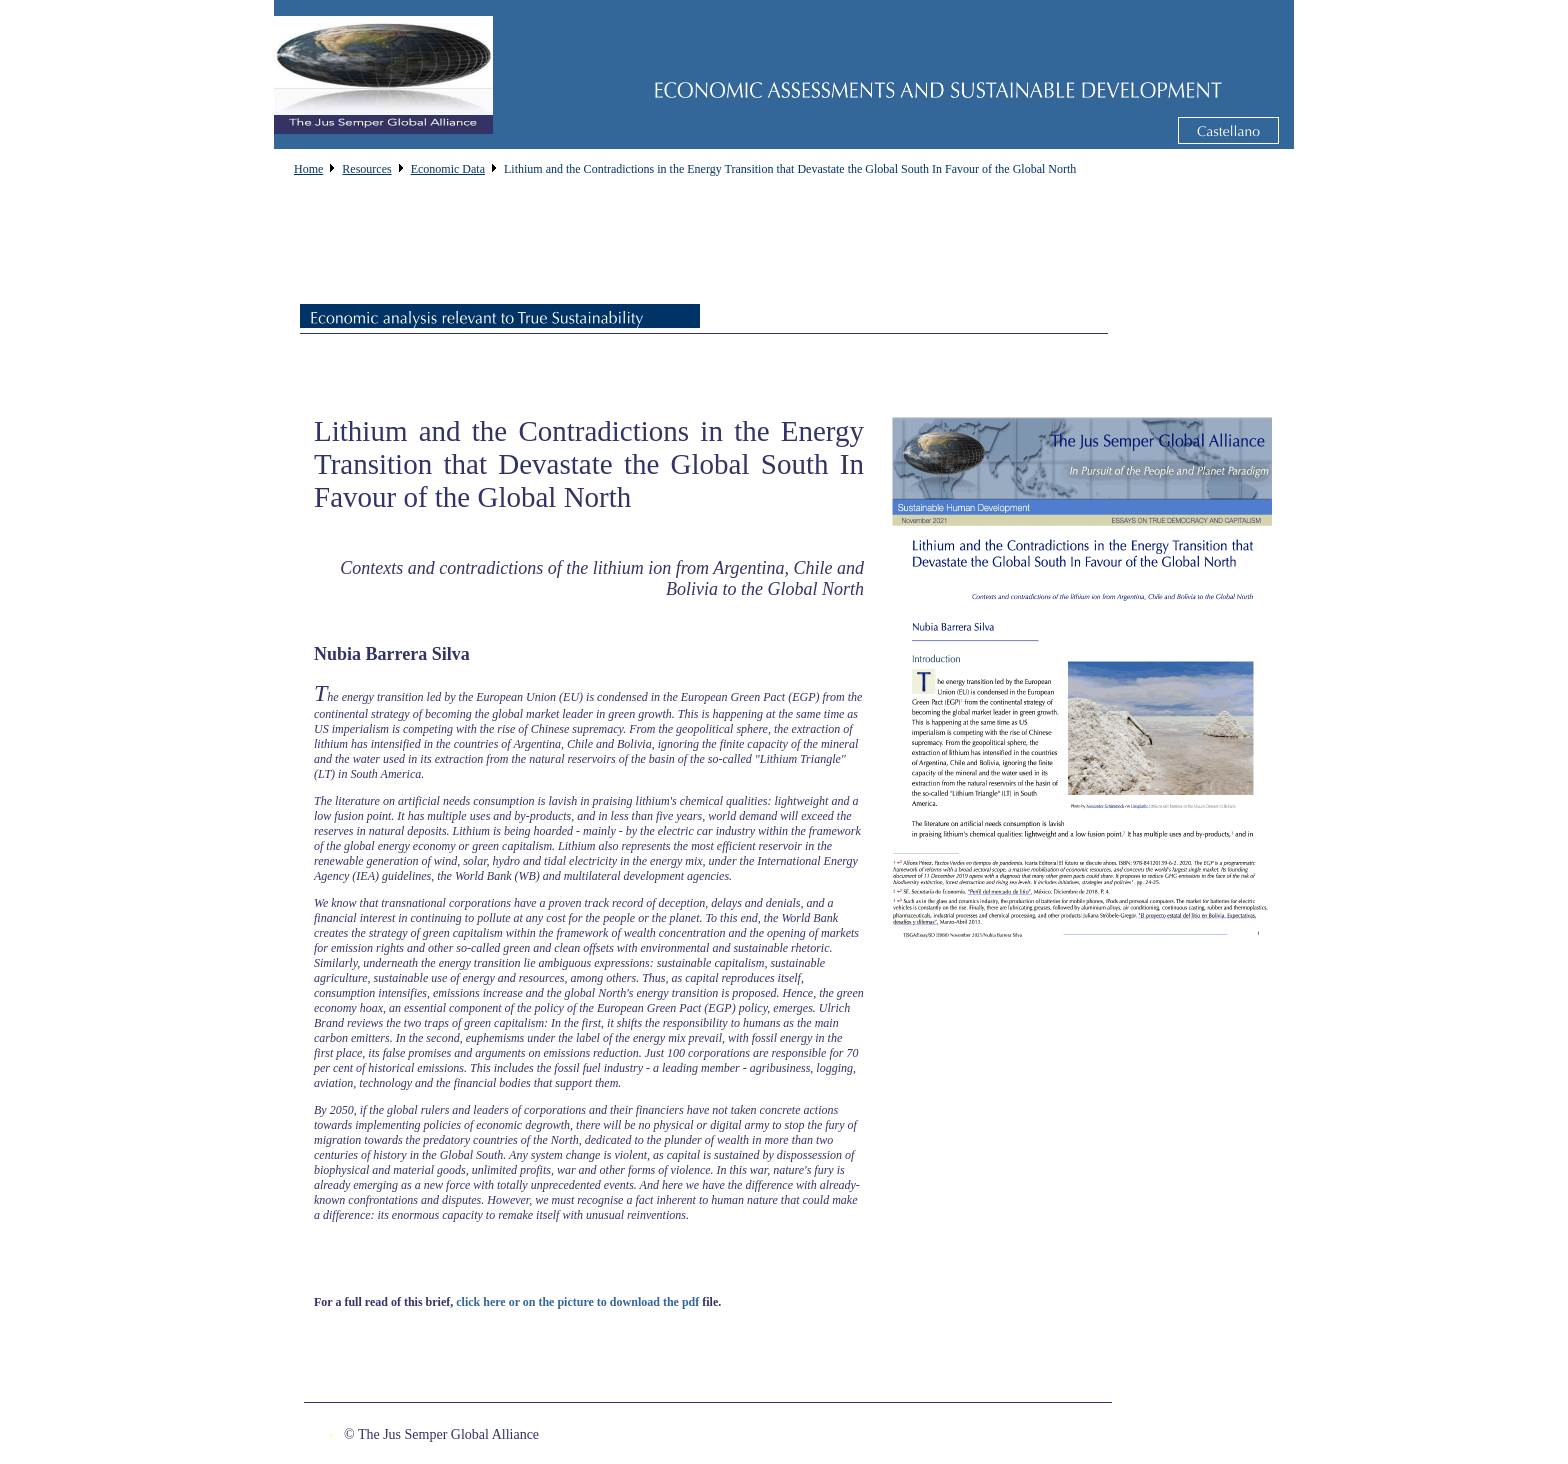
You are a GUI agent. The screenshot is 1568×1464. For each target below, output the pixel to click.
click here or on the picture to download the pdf (577, 1302)
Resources (366, 169)
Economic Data (448, 169)
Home (308, 169)
